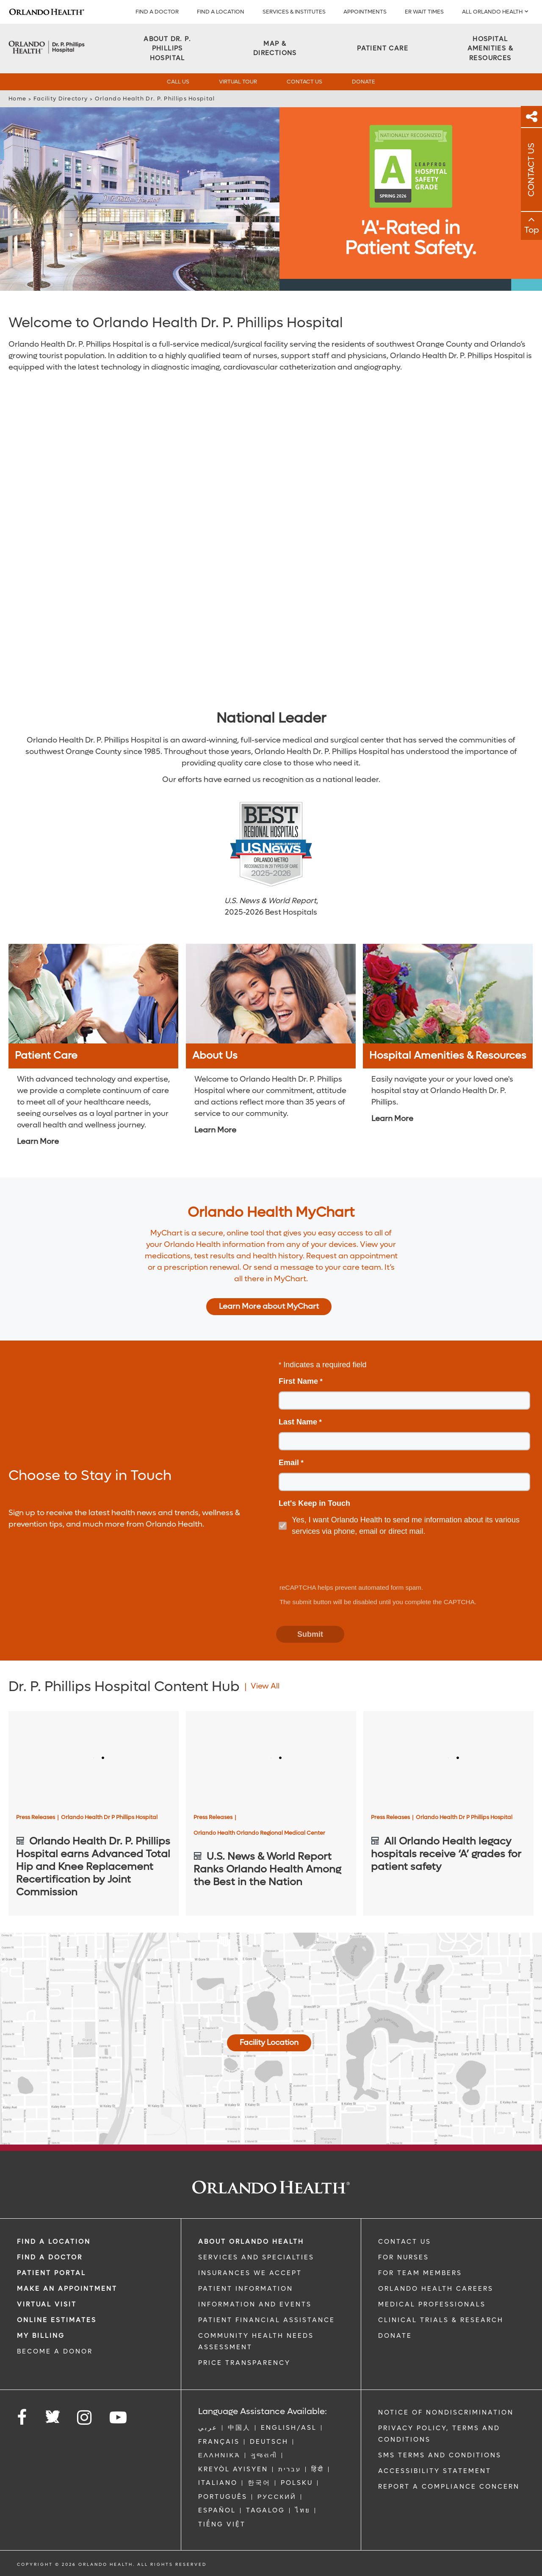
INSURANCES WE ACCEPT (250, 2273)
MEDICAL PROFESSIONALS (432, 2304)
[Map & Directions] (274, 48)
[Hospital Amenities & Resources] (490, 48)
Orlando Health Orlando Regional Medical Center (259, 1832)
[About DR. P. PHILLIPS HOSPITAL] (167, 48)
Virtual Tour (238, 81)
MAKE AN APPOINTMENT (67, 2288)
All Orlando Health (492, 11)
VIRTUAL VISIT (47, 2304)
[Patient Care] (382, 48)
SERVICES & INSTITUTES (294, 11)
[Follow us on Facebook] (22, 2417)
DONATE (395, 2335)
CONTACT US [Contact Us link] (404, 2241)
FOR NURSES (403, 2257)
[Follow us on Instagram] (85, 2417)
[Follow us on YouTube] (119, 2417)
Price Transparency (244, 2363)
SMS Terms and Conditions (439, 2455)
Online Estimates (57, 2320)
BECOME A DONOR (55, 2351)
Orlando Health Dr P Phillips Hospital (109, 1817)
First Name (298, 1381)
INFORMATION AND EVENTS (255, 2304)
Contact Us (304, 81)
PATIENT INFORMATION (245, 2288)
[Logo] (46, 12)
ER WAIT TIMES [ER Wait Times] (424, 11)
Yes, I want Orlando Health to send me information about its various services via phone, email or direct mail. (406, 1526)
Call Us (178, 81)
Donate (363, 81)
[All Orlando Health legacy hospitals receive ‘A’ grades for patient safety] (448, 1759)
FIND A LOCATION (220, 11)
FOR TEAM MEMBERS (420, 2273)
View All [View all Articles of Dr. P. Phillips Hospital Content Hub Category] (265, 1686)
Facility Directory (60, 98)
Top (531, 230)
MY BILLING (41, 2335)
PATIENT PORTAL (51, 2273)
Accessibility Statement (434, 2471)
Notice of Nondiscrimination (446, 2412)
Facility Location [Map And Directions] (269, 2042)
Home (17, 98)
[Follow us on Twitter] (52, 2414)
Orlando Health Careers (435, 2288)
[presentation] (341, 1560)
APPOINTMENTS (365, 11)
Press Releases (37, 1817)
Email (289, 1462)
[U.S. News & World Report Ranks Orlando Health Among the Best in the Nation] (271, 1759)
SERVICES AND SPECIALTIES (256, 2257)
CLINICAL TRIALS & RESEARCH (440, 2320)
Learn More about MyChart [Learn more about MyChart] (269, 1306)
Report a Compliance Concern (449, 2486)
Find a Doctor (157, 11)
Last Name (298, 1422)
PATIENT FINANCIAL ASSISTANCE (266, 2320)
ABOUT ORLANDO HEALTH (251, 2241)
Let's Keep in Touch (314, 1503)
